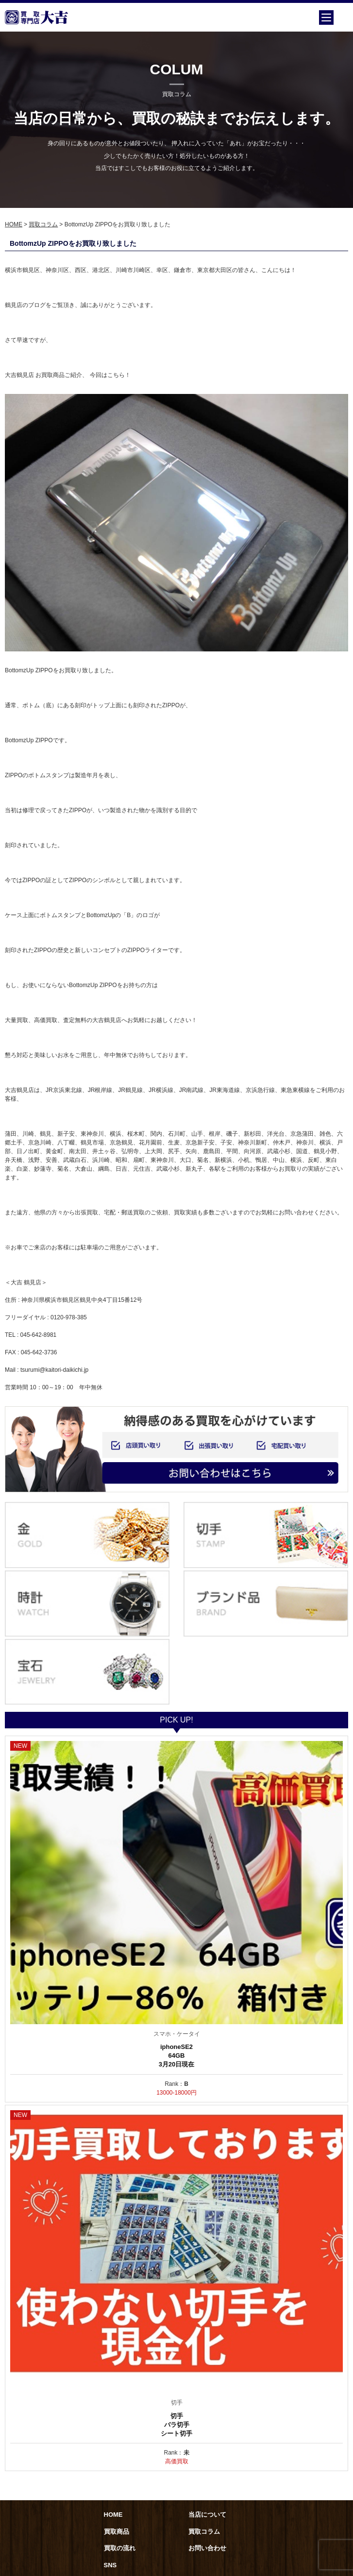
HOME (13, 224)
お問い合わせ (207, 2548)
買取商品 (116, 2531)
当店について (207, 2514)
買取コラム (43, 224)
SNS (110, 2565)
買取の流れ (119, 2548)
